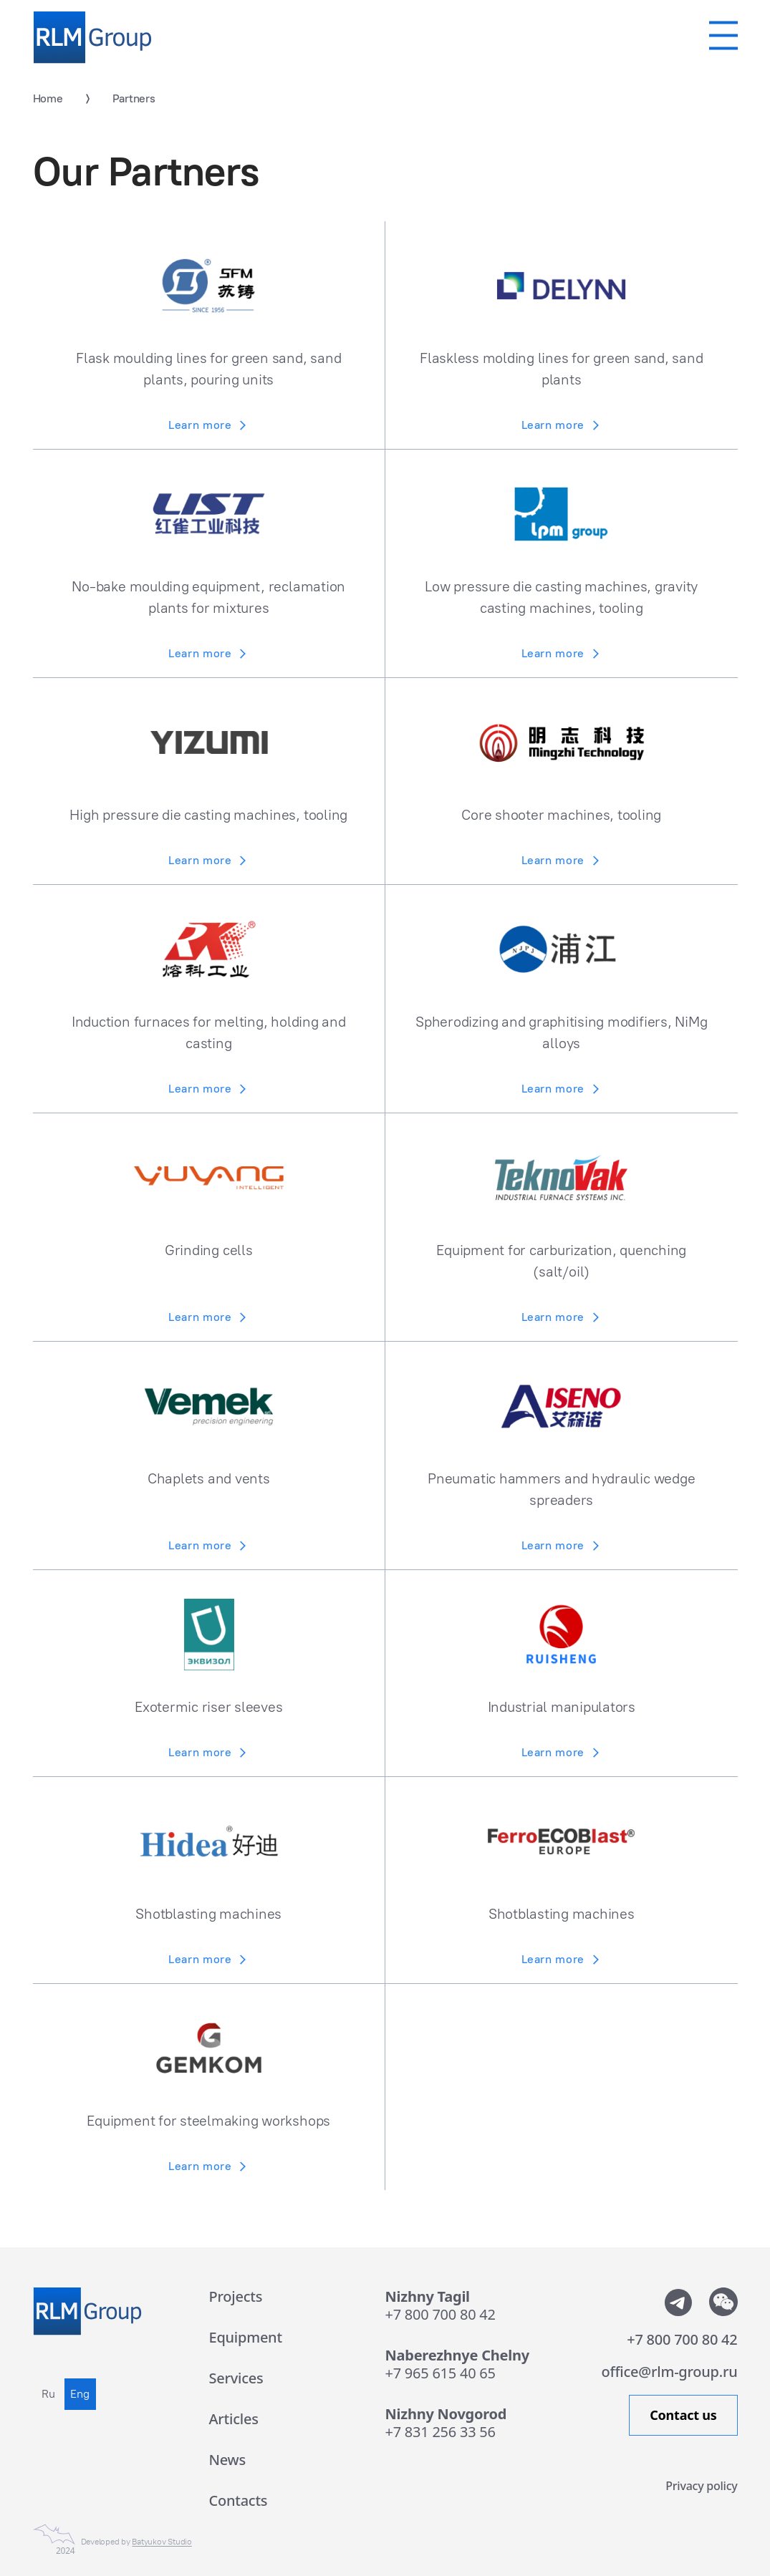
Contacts (238, 2500)
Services (236, 2378)
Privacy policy (701, 2485)
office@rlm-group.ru (670, 2372)
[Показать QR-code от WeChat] (723, 2301)
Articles (234, 2419)
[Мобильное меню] (723, 35)
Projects (236, 2296)
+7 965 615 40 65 (440, 2373)
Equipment (245, 2337)
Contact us (683, 2415)
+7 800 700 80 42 (440, 2314)
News (227, 2459)
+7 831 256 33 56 (440, 2432)
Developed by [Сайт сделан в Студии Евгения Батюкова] (136, 2542)
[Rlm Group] (92, 37)
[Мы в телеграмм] (677, 2301)
